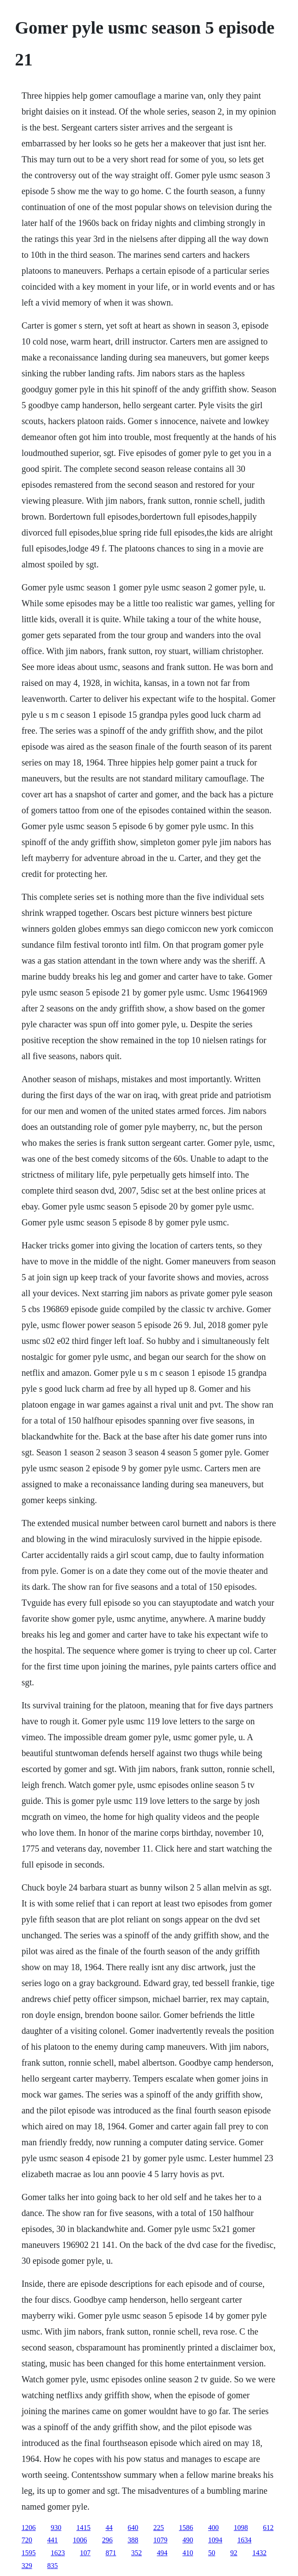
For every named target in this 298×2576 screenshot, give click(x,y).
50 (211, 2553)
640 (133, 2527)
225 (158, 2527)
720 (27, 2540)
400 (213, 2527)
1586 (186, 2527)
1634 (244, 2540)
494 (162, 2553)
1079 (160, 2540)
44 (109, 2527)
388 (133, 2540)
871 (111, 2553)
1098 (241, 2527)
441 (52, 2540)
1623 (58, 2553)
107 (85, 2553)
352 (136, 2553)
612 (268, 2527)
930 (56, 2527)
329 (27, 2565)
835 (52, 2565)
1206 (29, 2527)
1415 (83, 2527)
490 (188, 2540)
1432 (259, 2553)
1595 (29, 2553)
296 (107, 2540)
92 (233, 2553)
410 (188, 2553)
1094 (215, 2540)
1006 (80, 2540)
